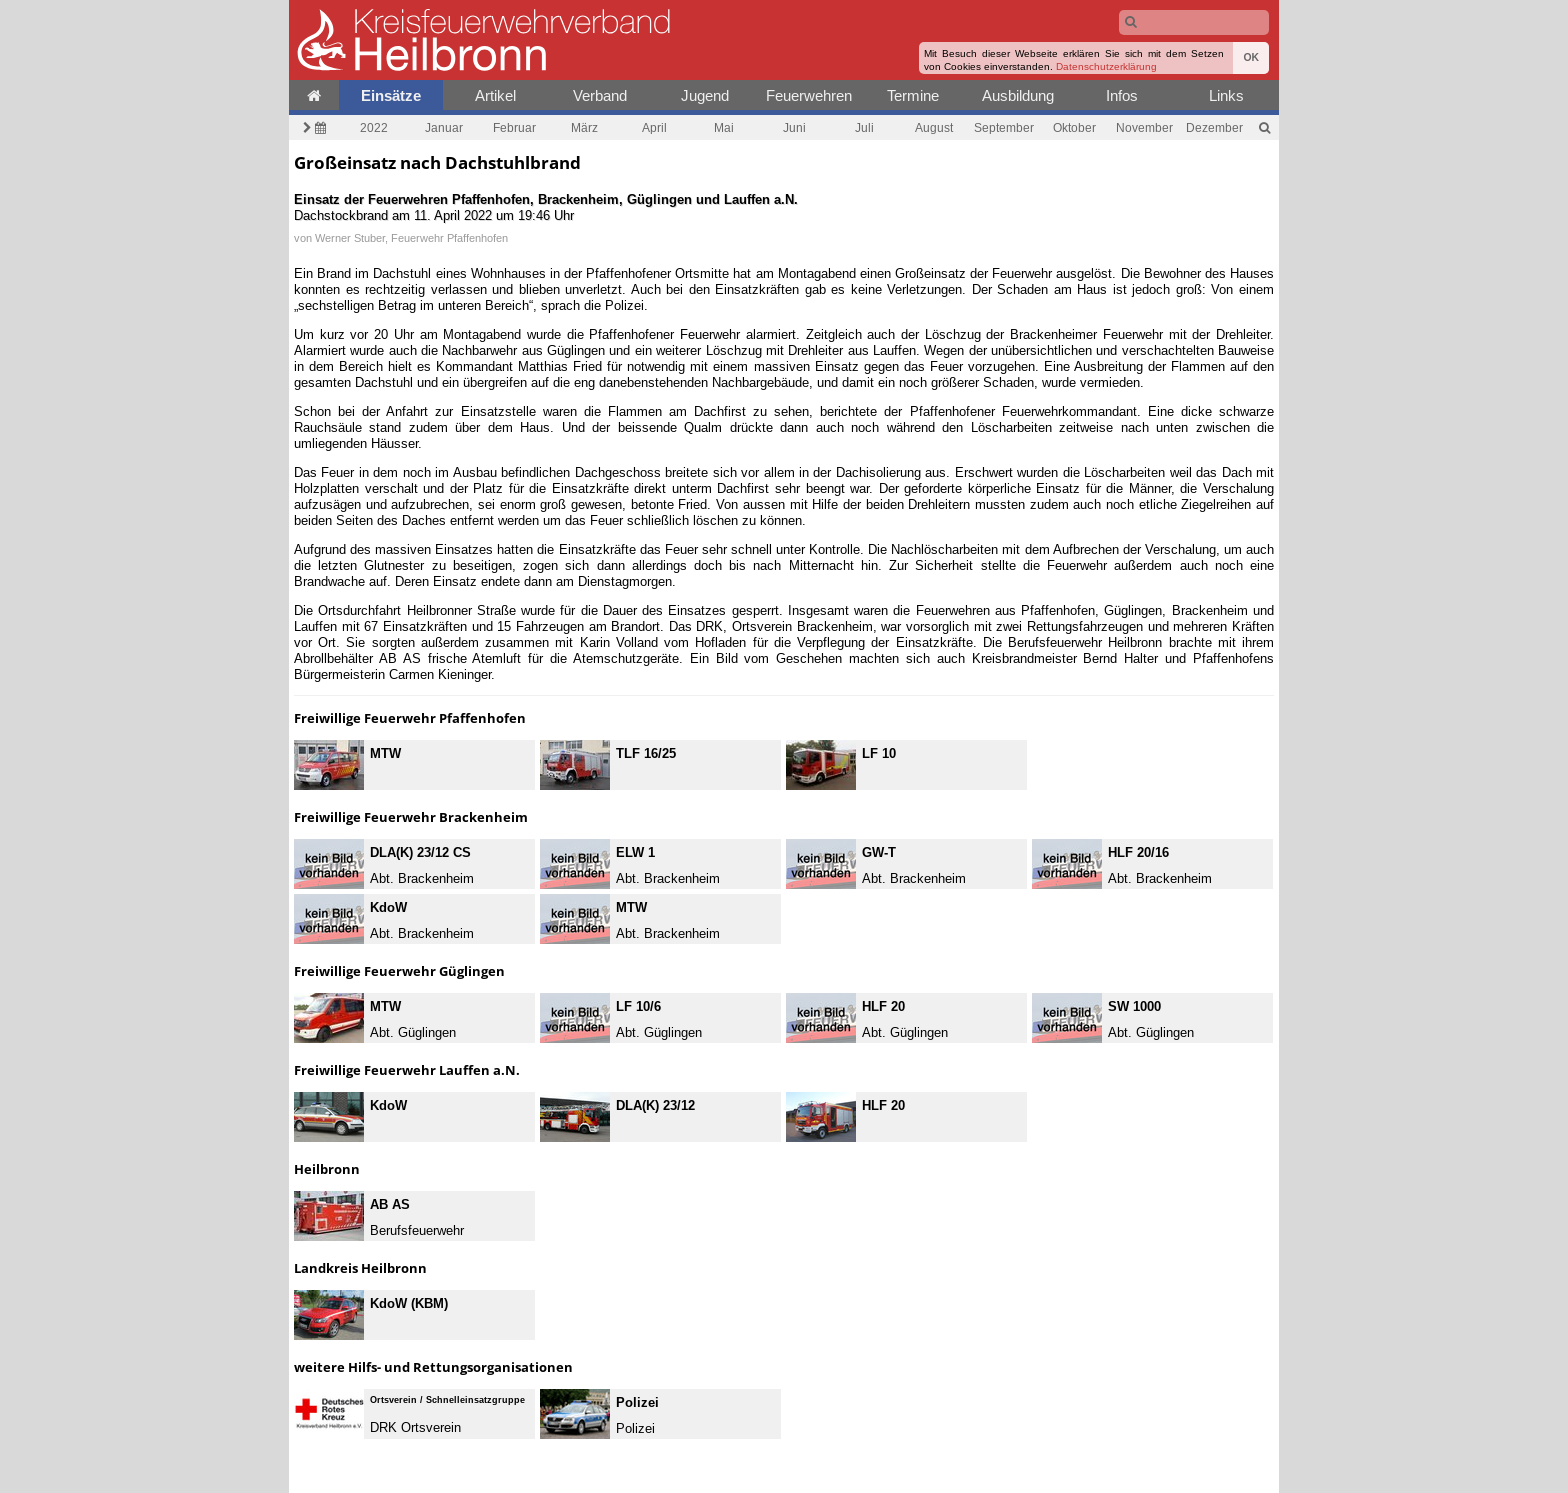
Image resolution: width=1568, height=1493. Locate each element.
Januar (444, 127)
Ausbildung (1018, 95)
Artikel (495, 95)
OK (1251, 57)
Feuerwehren (809, 95)
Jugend (705, 95)
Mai (724, 127)
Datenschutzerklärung (1106, 66)
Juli (864, 127)
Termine (913, 95)
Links (1226, 95)
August (934, 127)
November (1144, 127)
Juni (794, 127)
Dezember (1214, 127)
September (1004, 127)
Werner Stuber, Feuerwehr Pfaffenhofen (411, 238)
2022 (374, 127)
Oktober (1074, 127)
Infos (1122, 95)
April (654, 127)
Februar (514, 127)
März (584, 127)
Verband (600, 95)
